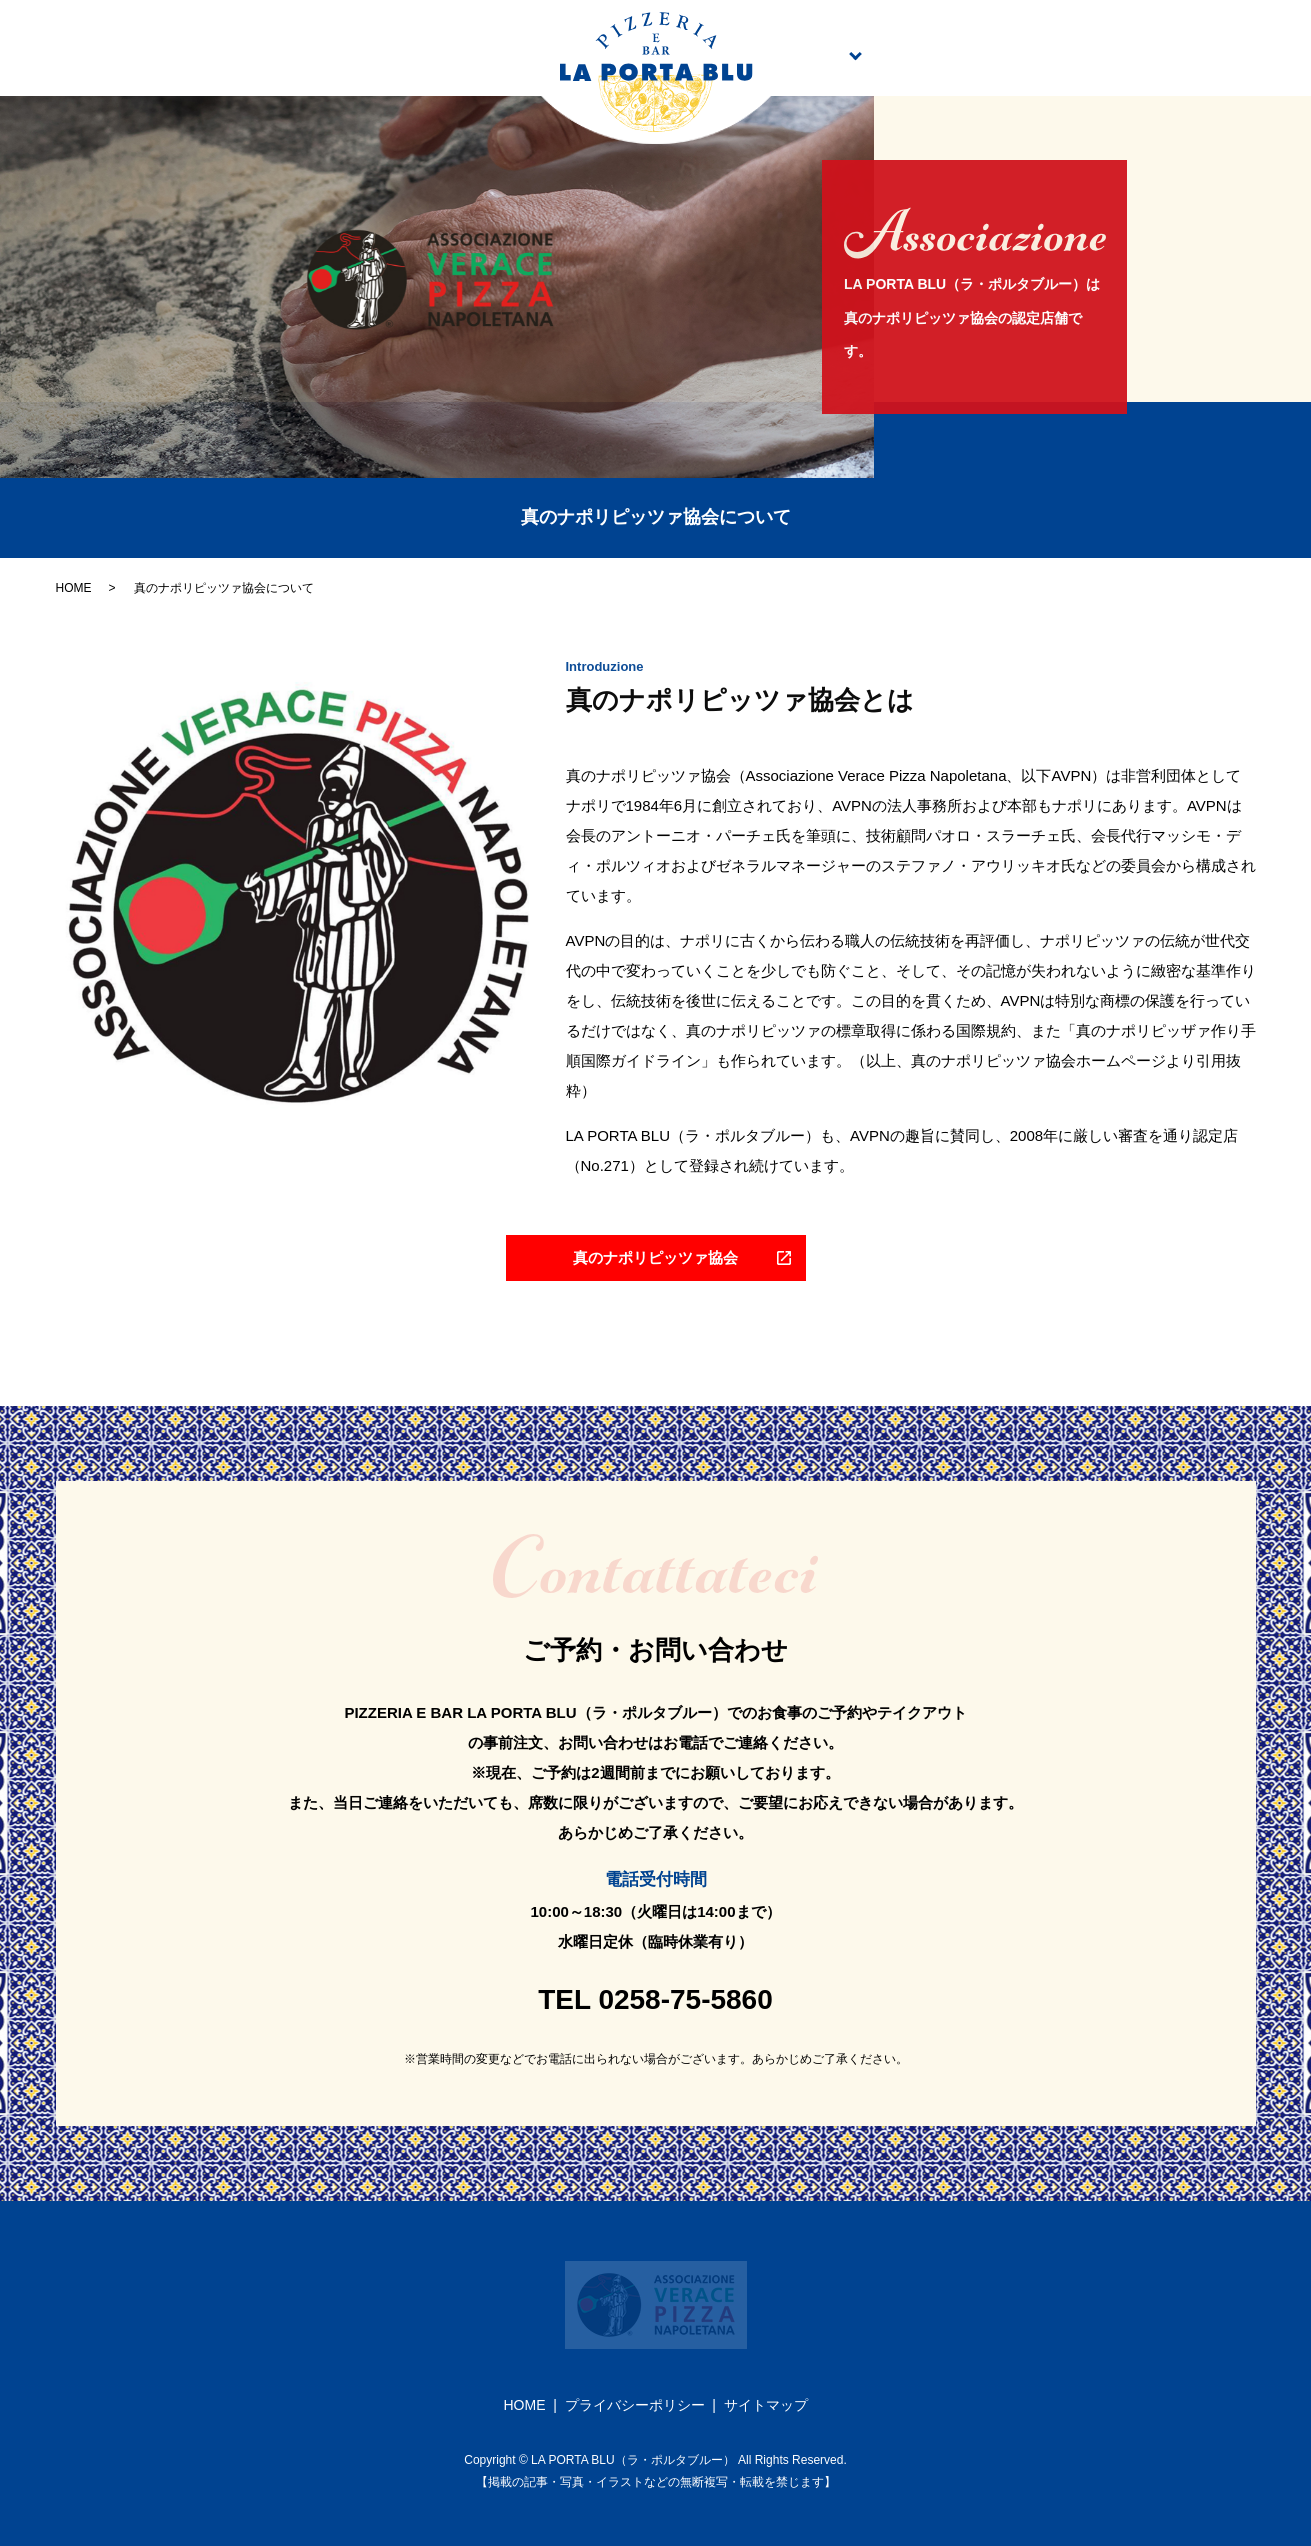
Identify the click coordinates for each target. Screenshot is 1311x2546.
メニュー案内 (833, 53)
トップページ (118, 53)
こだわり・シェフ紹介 (298, 53)
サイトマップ (766, 2405)
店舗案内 (463, 53)
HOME (74, 588)
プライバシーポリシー (635, 2405)
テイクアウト (988, 53)
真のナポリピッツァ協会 (1155, 53)
